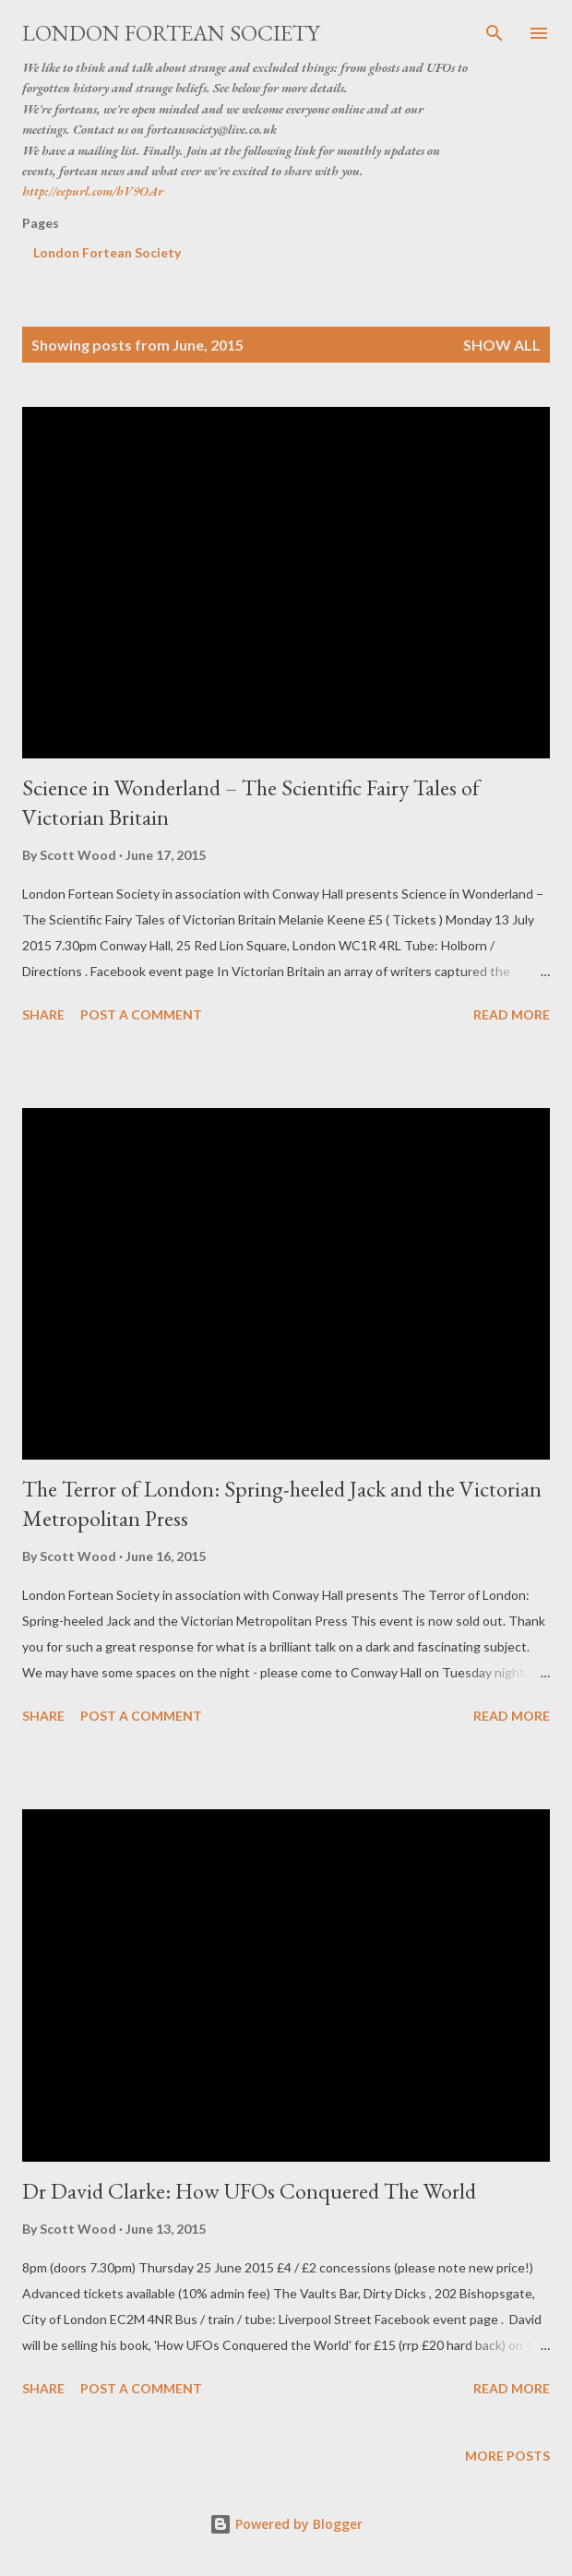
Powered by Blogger (286, 2524)
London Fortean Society (170, 32)
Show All (502, 344)
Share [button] (43, 1014)
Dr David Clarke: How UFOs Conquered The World (249, 2190)
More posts (507, 2455)
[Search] (494, 33)
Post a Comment (141, 1014)
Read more (511, 1014)
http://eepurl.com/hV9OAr (92, 191)
